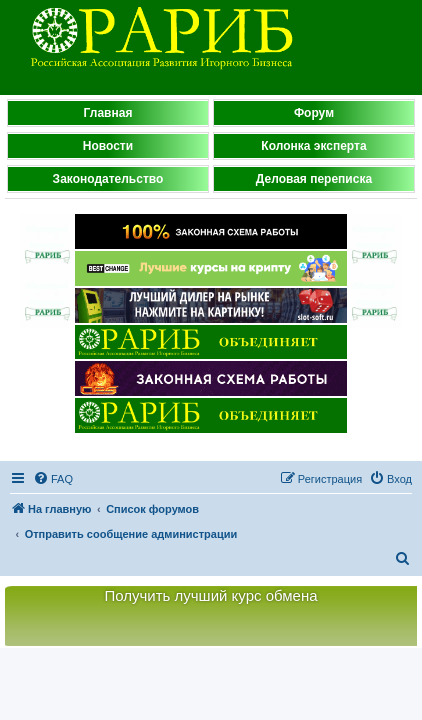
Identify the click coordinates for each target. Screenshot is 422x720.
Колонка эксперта (313, 146)
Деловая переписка (314, 179)
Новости (108, 146)
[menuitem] (53, 479)
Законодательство (108, 179)
